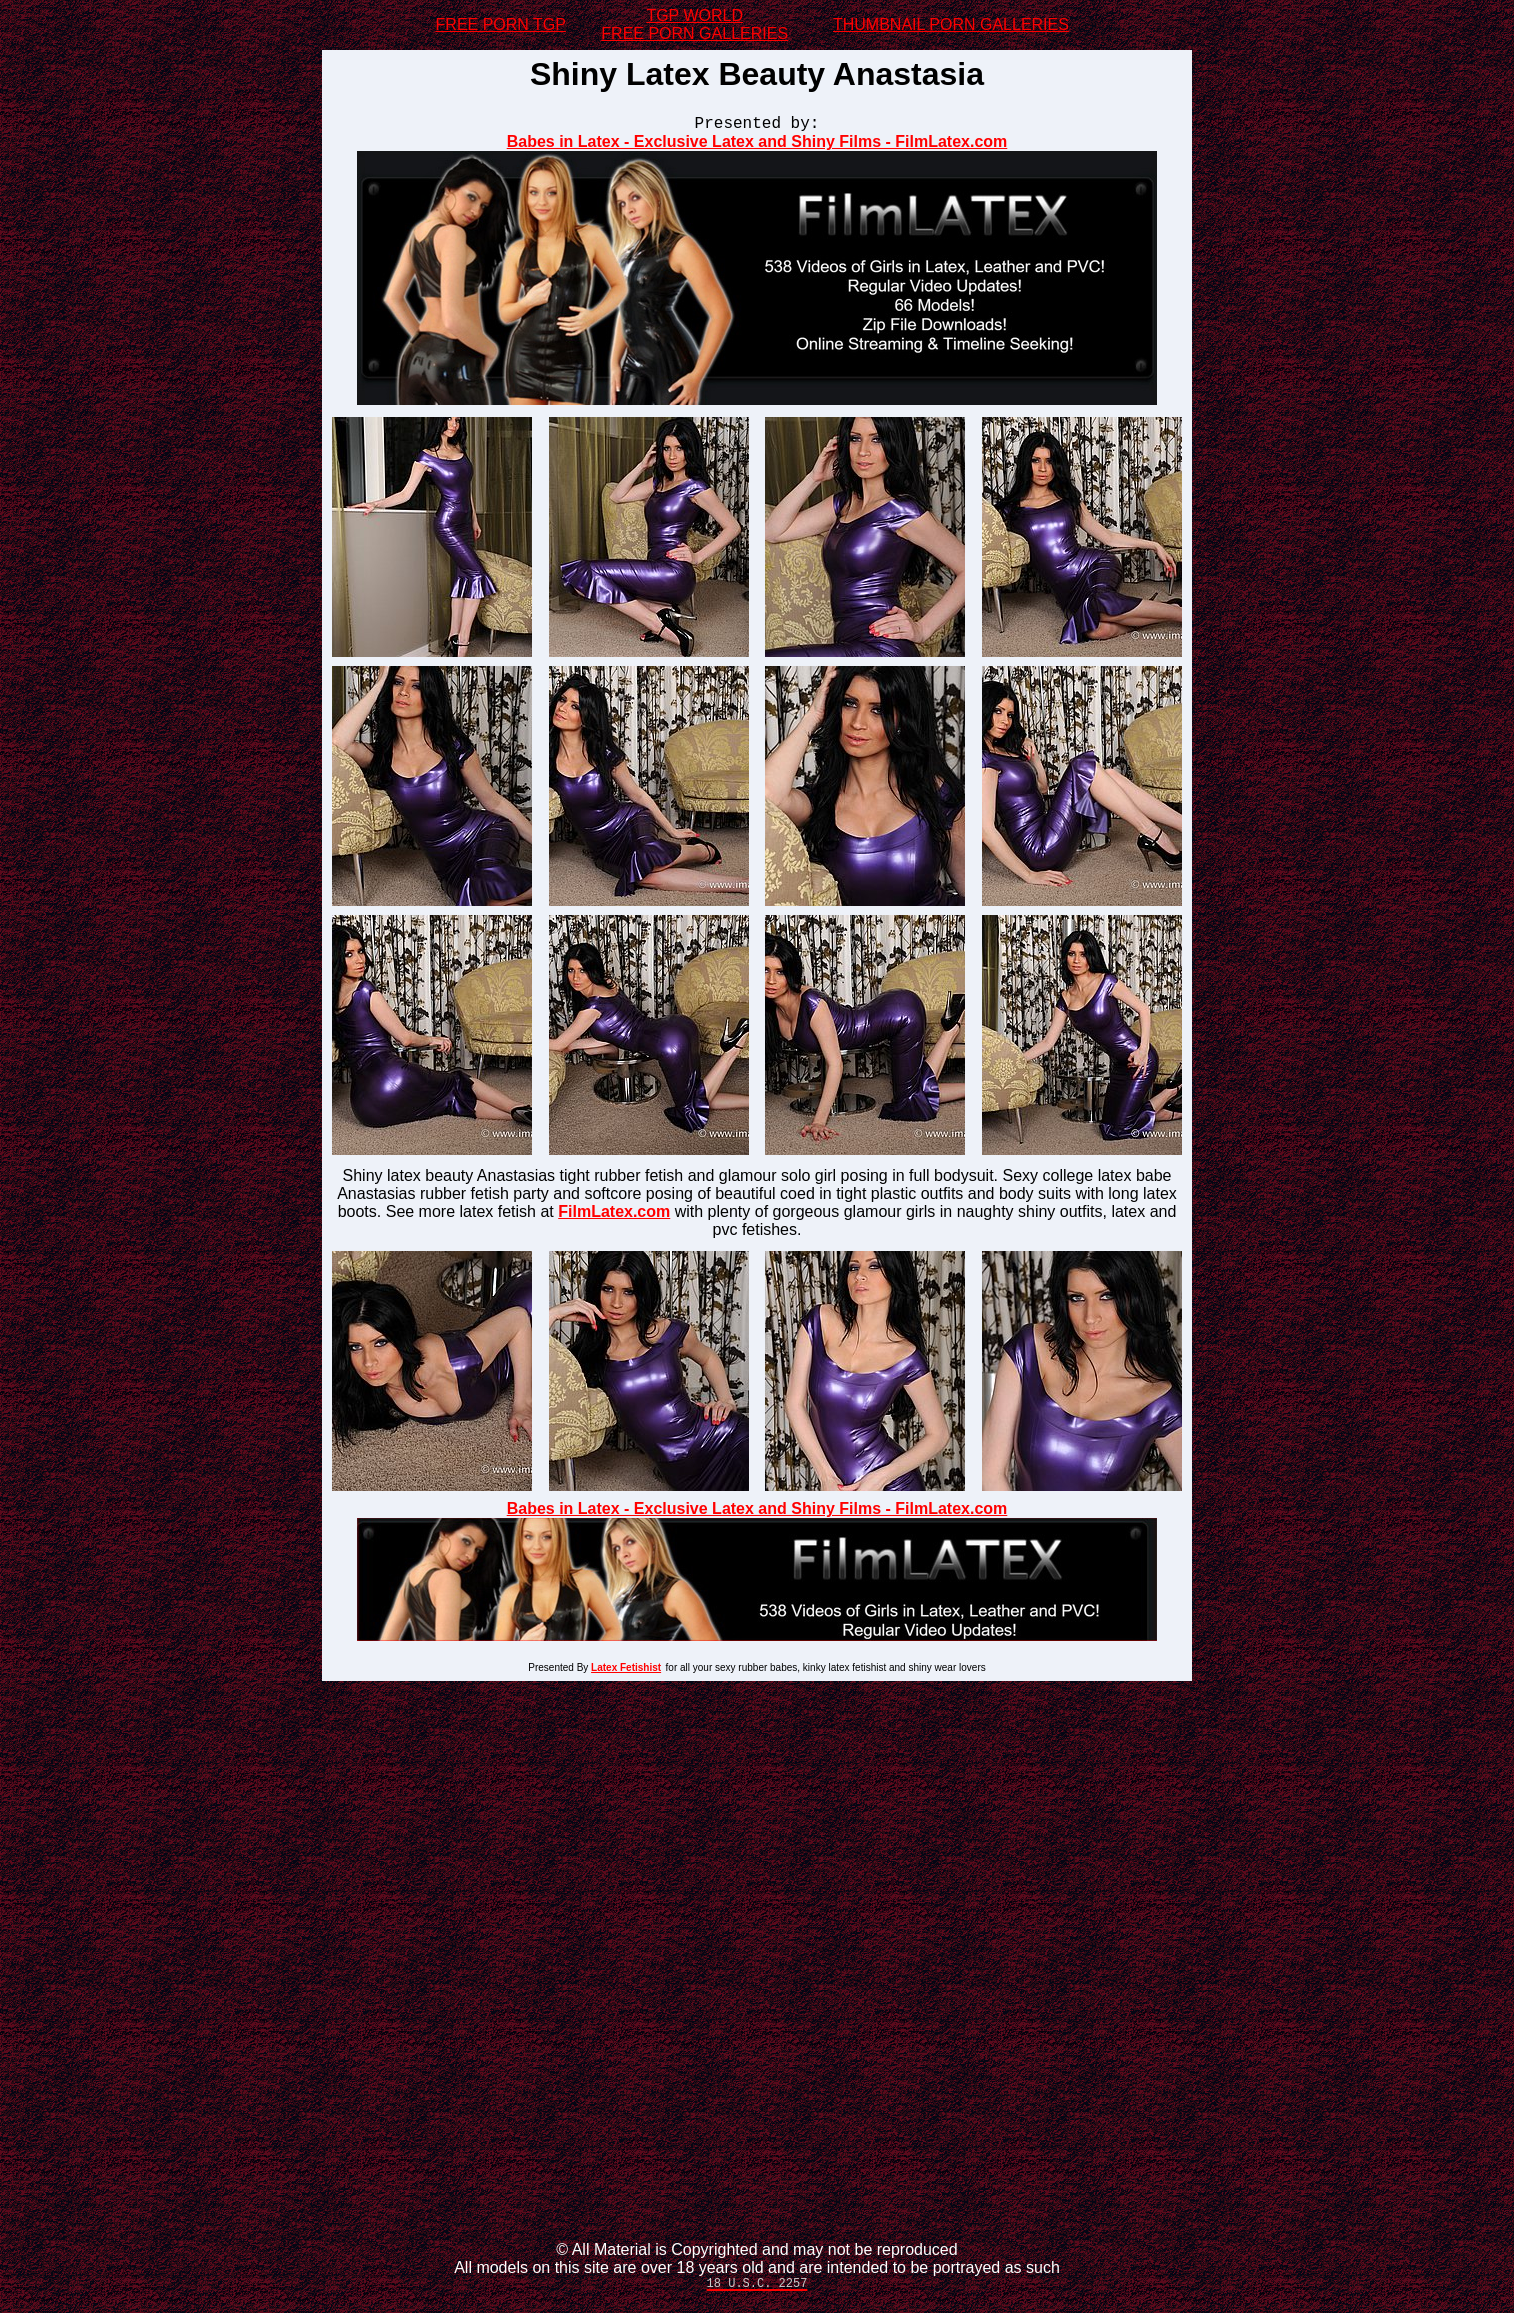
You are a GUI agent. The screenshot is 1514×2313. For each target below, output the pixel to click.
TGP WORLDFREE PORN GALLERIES (694, 24)
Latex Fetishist (626, 1670)
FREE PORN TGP (501, 24)
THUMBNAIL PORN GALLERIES (951, 24)
